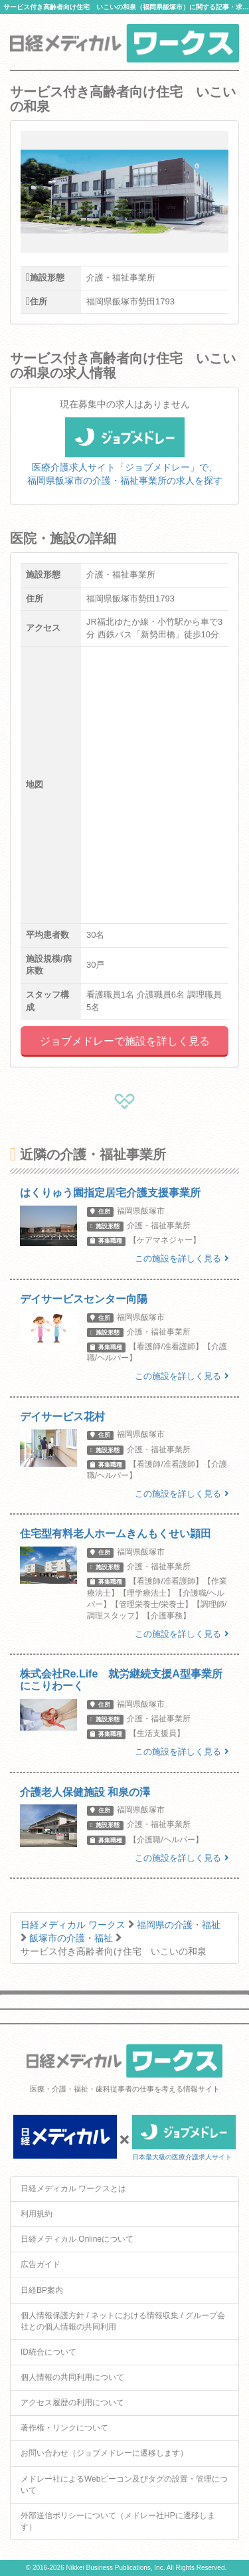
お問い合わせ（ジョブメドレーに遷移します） (104, 2453)
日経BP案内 (42, 2290)
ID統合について (48, 2352)
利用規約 (36, 2213)
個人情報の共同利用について (72, 2377)
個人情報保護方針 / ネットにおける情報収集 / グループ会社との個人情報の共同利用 (123, 2321)
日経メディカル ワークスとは (73, 2188)
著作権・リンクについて (64, 2427)
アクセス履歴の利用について (72, 2402)
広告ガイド (40, 2264)
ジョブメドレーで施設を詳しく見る (125, 1041)
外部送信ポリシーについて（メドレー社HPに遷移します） (118, 2521)
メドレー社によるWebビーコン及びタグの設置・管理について (124, 2484)
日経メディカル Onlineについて (77, 2239)
